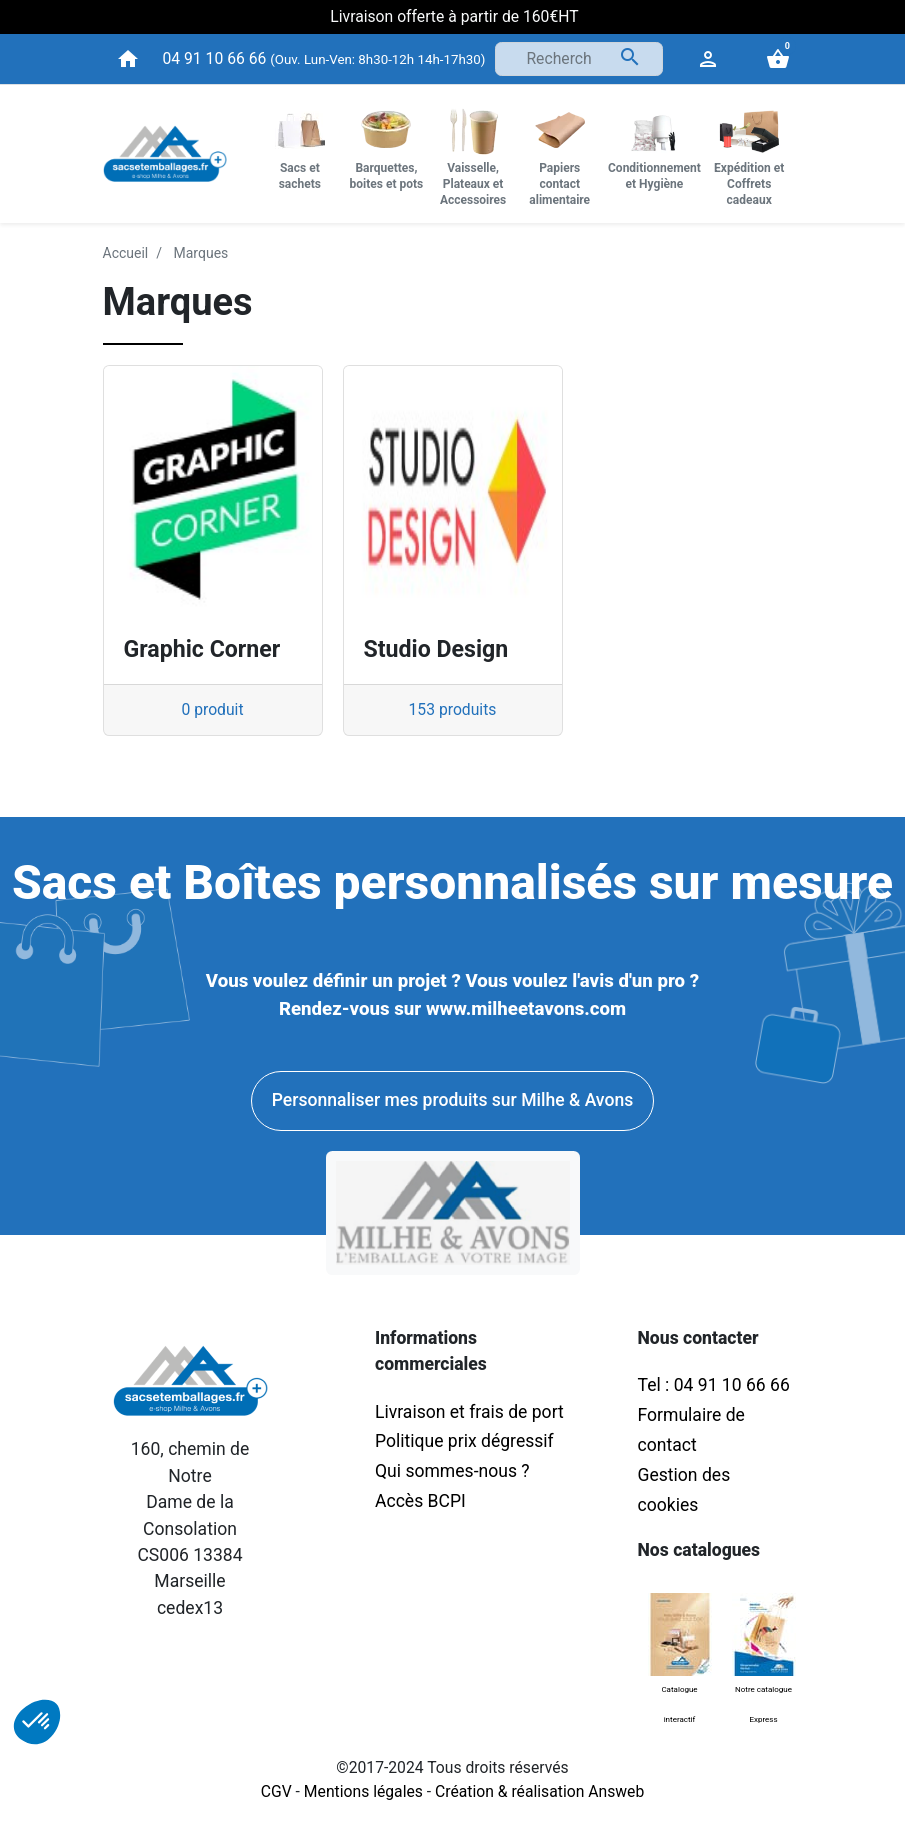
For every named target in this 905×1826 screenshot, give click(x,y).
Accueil (126, 253)
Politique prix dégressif (464, 1441)
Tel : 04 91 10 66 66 (714, 1385)
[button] (37, 1722)
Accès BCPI (420, 1501)
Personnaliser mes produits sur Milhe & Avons (452, 1100)
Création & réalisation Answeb (539, 1791)
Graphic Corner (202, 649)
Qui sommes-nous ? (452, 1471)
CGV (276, 1791)
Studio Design (436, 649)
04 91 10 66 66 (215, 58)
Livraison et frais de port (471, 1412)
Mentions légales (363, 1791)
